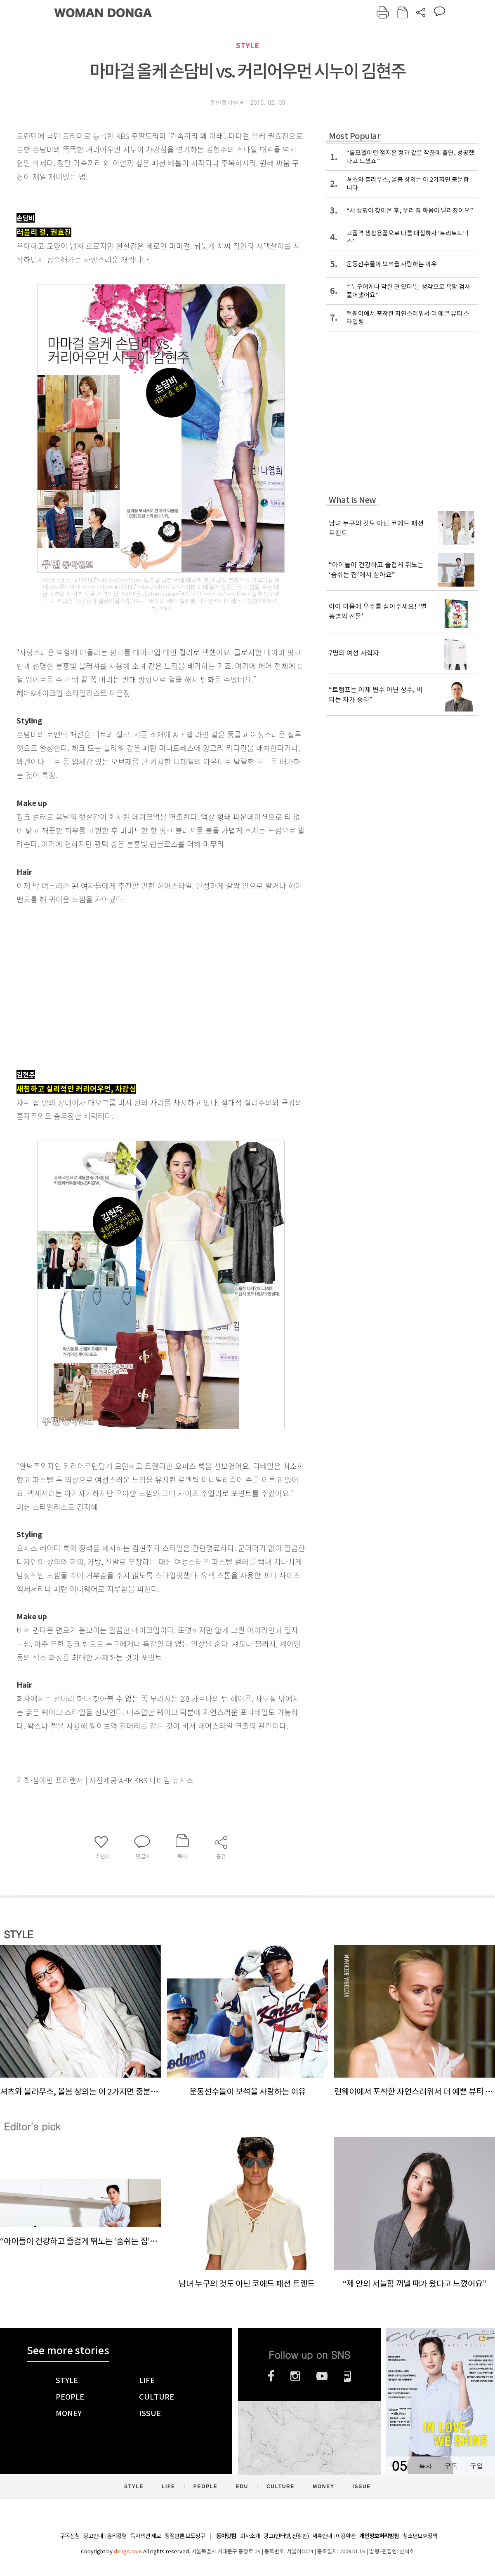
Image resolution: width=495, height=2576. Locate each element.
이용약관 (346, 2536)
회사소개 (250, 2536)
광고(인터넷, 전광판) (286, 2536)
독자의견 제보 (145, 2536)
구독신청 (70, 2536)
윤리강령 (117, 2536)
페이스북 (271, 2376)
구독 (450, 2465)
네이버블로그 (347, 2376)
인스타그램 (295, 2376)
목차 (425, 2465)
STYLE (247, 45)
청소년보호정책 (420, 2536)
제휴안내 (322, 2536)
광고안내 (93, 2536)
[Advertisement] (140, 998)
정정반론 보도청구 (185, 2536)
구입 (476, 2465)
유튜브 (322, 2376)
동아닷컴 (226, 2536)
